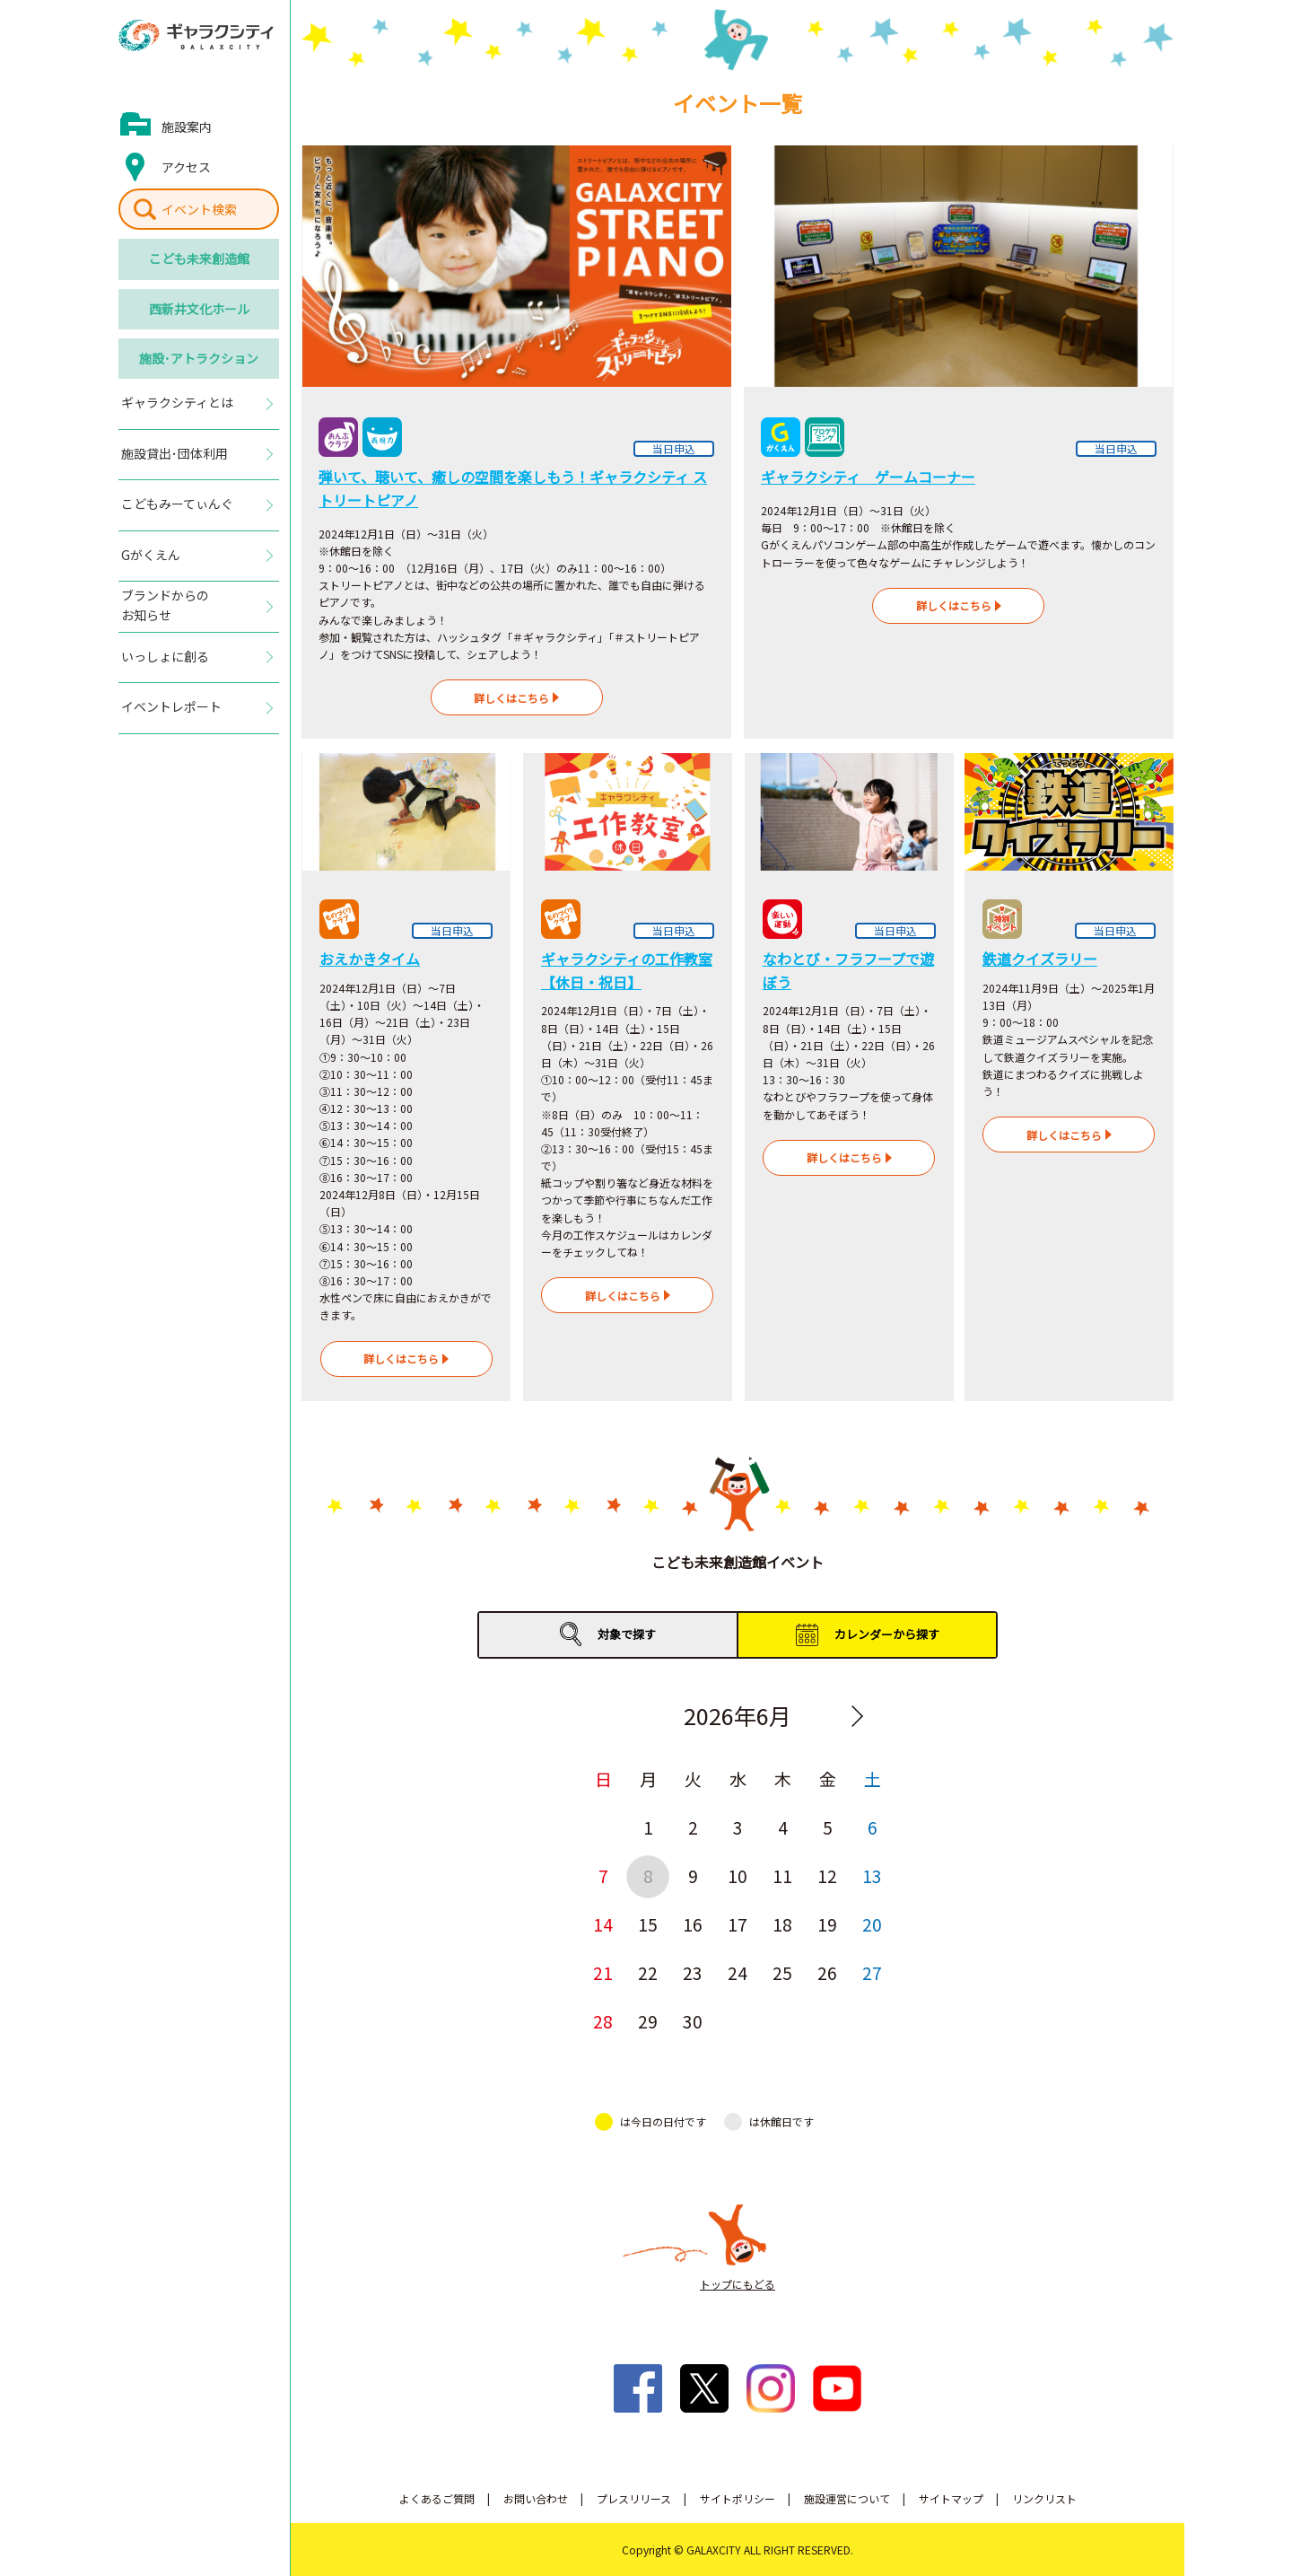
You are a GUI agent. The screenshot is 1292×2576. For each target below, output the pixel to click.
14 (603, 1924)
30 (693, 2021)
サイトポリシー (737, 2498)
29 (648, 2021)
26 (827, 1972)
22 (648, 1972)
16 (693, 1924)
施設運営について (847, 2498)
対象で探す (627, 1634)
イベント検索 (199, 209)
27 (872, 1972)
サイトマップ (951, 2498)
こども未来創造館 (199, 258)
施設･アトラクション (198, 358)
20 (872, 1924)
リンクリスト (1044, 2498)
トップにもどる (737, 2283)
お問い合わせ (535, 2498)
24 (737, 1972)
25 (782, 1972)
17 (737, 1924)
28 (603, 2021)
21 (603, 1972)
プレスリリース (634, 2498)
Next (857, 1716)
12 (827, 1875)
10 (737, 1875)
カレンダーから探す (886, 1634)
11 (782, 1875)
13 (872, 1875)
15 (648, 1924)
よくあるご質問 (437, 2498)
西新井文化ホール (199, 309)
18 (782, 1924)
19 (827, 1924)
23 (693, 1972)
